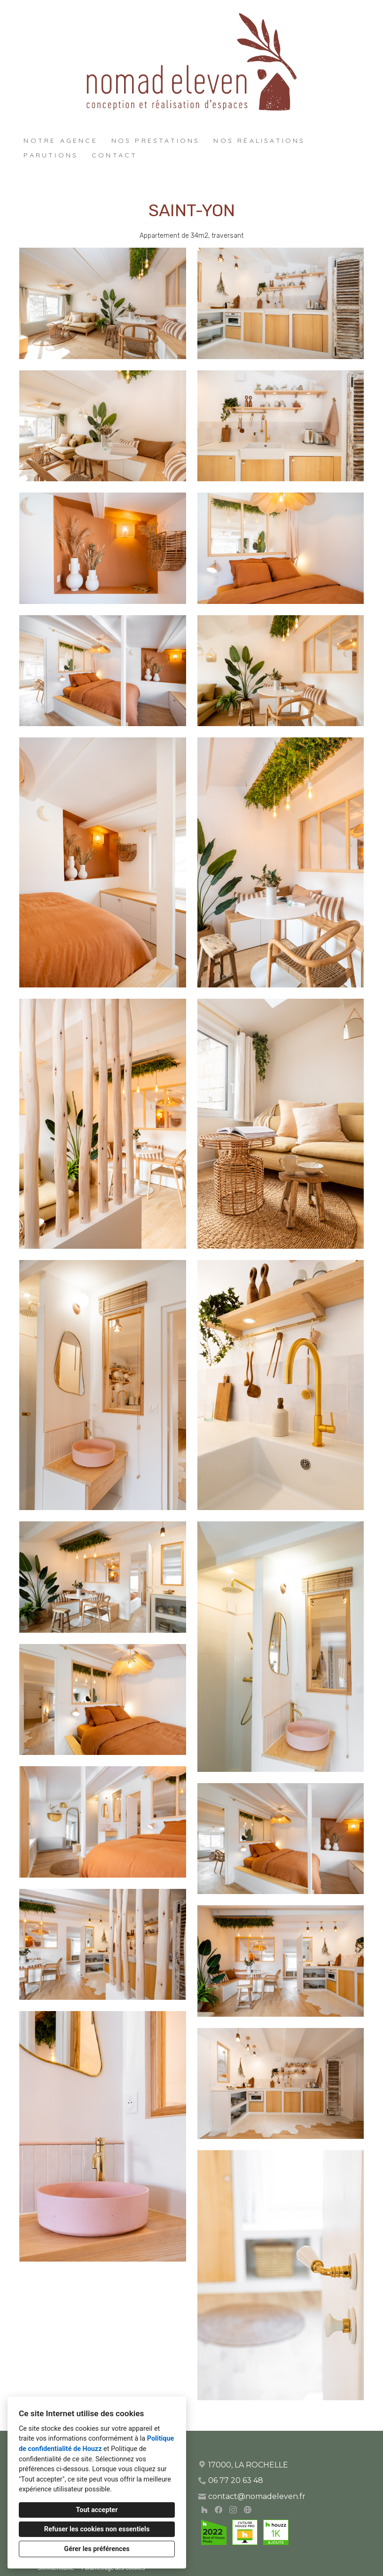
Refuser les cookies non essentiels (97, 2529)
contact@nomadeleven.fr (256, 2496)
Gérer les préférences (96, 2549)
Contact (114, 155)
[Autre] (247, 2509)
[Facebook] (219, 2509)
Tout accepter (97, 2510)
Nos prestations (155, 140)
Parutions (50, 155)
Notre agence (60, 140)
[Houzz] (204, 2509)
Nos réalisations (259, 140)
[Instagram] (233, 2509)
